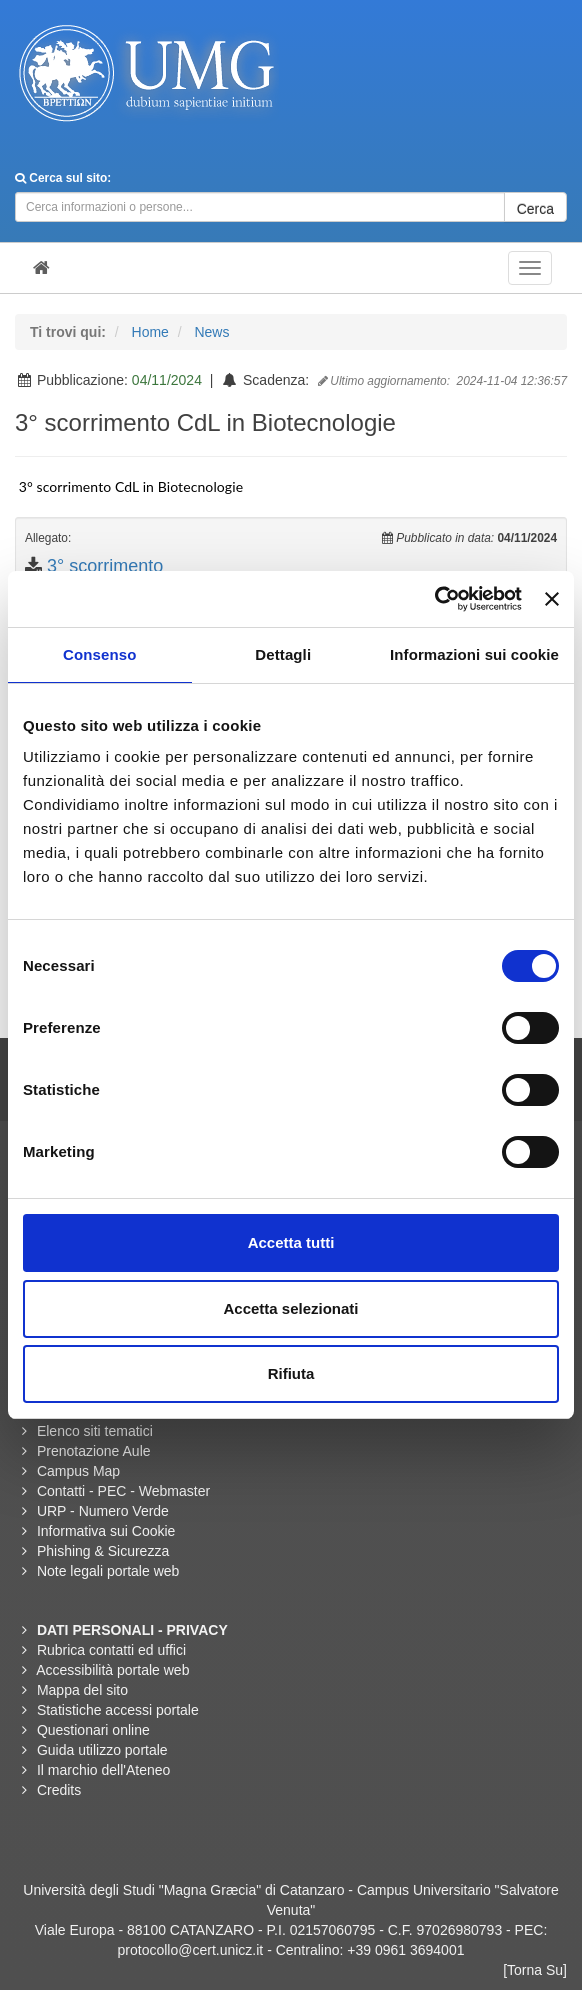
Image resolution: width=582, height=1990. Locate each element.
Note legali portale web (108, 1571)
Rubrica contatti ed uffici (111, 1650)
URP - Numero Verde (103, 1511)
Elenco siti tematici (95, 1431)
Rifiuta (291, 1373)
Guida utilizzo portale (102, 1750)
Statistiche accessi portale (118, 1710)
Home (150, 332)
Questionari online (93, 1730)
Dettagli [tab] (283, 654)
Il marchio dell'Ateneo (103, 1770)
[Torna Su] (535, 1970)
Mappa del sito (82, 1690)
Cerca (535, 209)
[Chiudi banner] (552, 599)
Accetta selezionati (290, 1308)
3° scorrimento (105, 566)
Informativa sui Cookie (106, 1531)
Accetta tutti (291, 1242)
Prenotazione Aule (94, 1451)
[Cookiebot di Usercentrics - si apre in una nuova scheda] (434, 599)
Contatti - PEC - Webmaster (123, 1491)
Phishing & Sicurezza (103, 1551)
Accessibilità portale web (112, 1670)
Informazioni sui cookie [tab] (474, 654)
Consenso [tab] (99, 654)
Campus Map (78, 1471)
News (211, 332)
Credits (59, 1790)
